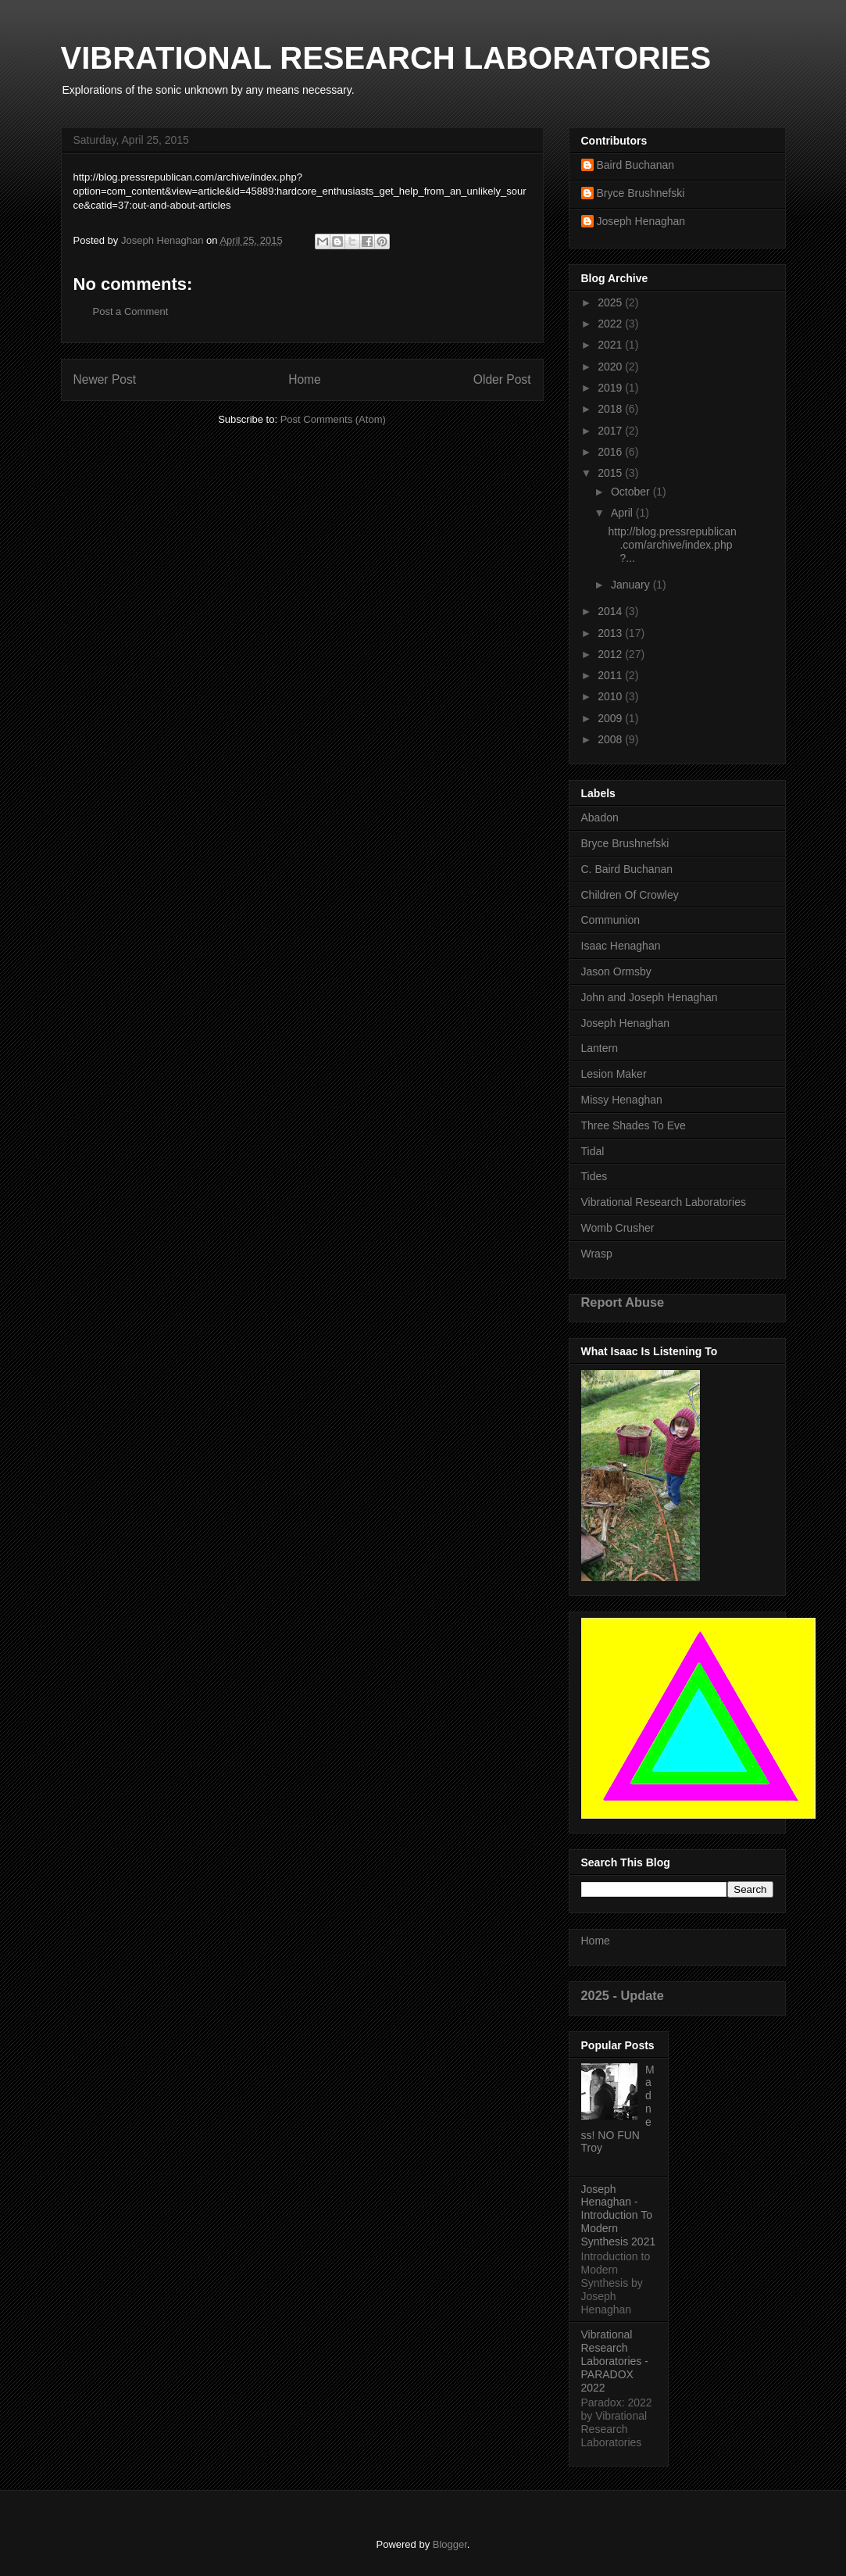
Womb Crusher (618, 1228)
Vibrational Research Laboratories (663, 1202)
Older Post (502, 379)
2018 (611, 408)
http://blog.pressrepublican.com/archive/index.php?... (672, 544)
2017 (611, 430)
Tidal (593, 1151)
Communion (610, 920)
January (632, 584)
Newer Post (105, 379)
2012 (611, 654)
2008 (611, 739)
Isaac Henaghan (621, 945)
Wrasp (596, 1253)
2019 (611, 387)
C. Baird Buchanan (627, 869)
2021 (611, 344)
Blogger (450, 2544)
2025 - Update (622, 1995)
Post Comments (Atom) (333, 419)
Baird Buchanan (636, 165)
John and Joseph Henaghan (649, 997)
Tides (594, 1176)
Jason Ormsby (616, 971)
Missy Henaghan (621, 1099)
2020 (611, 366)
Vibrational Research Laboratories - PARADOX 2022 (614, 2360)
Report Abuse (623, 1302)
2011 (611, 675)
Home (304, 379)
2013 (611, 633)
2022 (611, 323)
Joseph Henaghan (641, 221)
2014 (611, 611)
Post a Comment (131, 311)
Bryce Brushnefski (641, 193)
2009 (611, 718)
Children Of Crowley (630, 895)
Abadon (600, 817)
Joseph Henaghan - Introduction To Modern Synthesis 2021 (618, 2215)
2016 (611, 451)
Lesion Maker (614, 1074)
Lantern (599, 1048)
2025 (611, 302)
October (632, 491)
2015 (611, 473)
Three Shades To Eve (633, 1125)
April (623, 512)
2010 (611, 696)
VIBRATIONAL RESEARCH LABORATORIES (386, 58)
